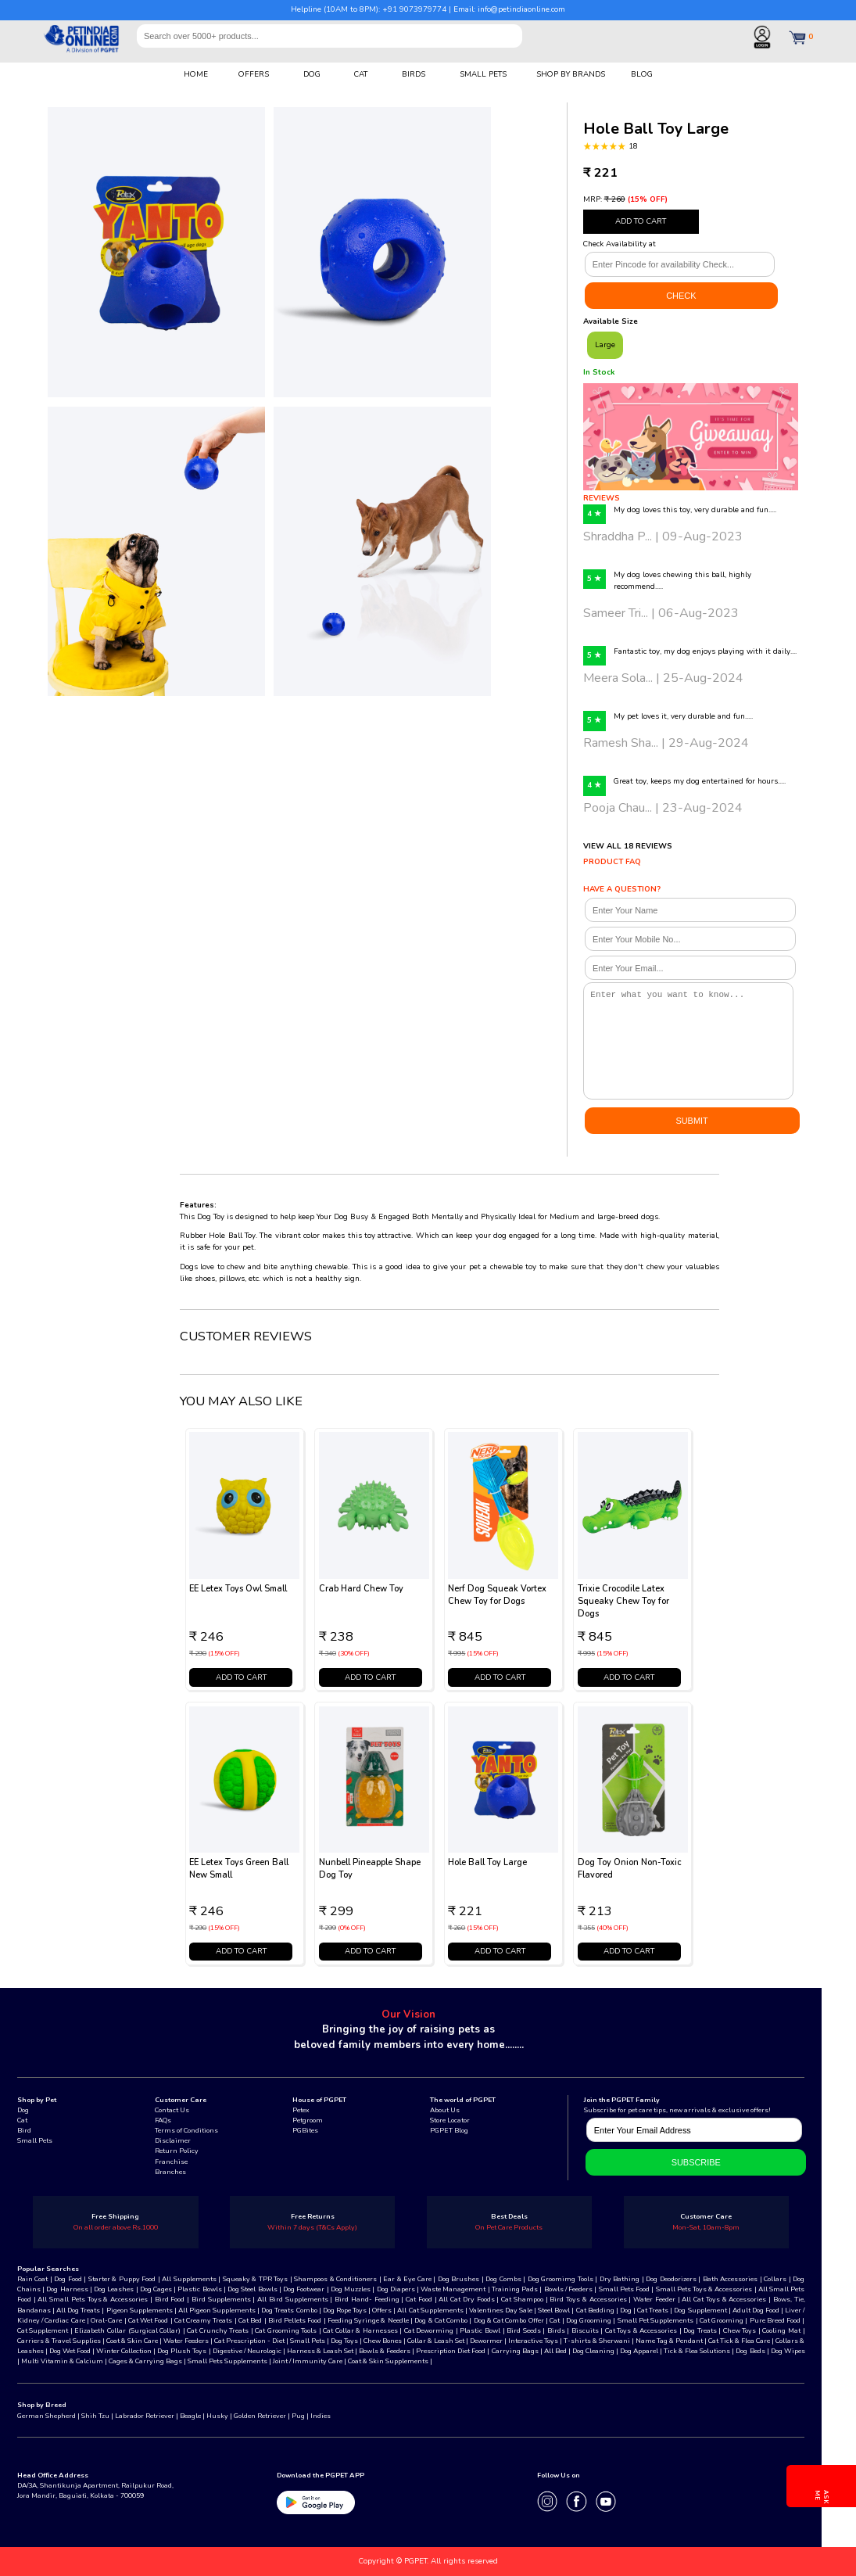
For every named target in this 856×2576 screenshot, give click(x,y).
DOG (312, 74)
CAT (360, 74)
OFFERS (253, 74)
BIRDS (413, 74)
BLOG (642, 74)
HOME (196, 74)
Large (605, 344)
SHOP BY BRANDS (570, 74)
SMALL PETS (483, 74)
